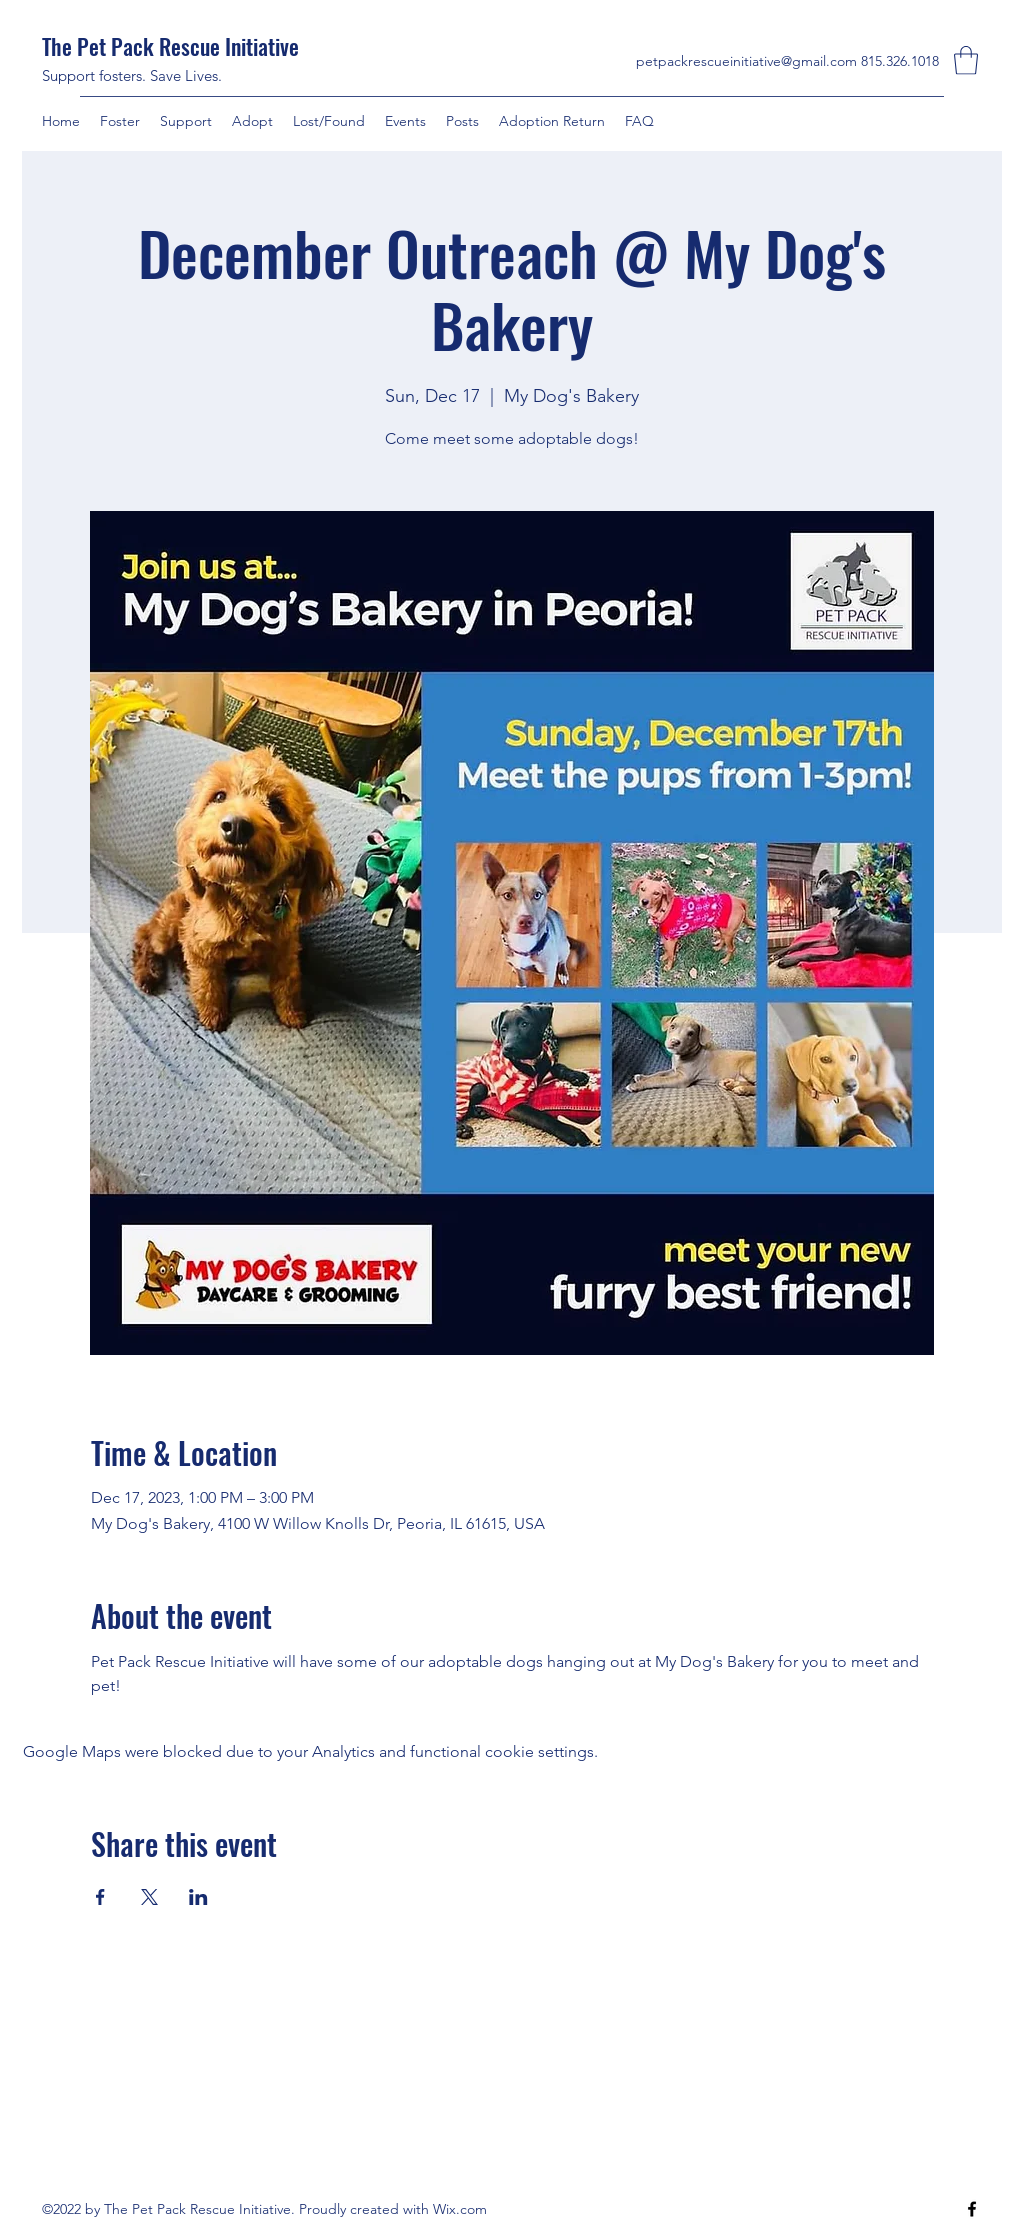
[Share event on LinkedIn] (198, 1897)
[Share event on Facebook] (100, 1897)
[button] (966, 60)
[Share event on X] (149, 1897)
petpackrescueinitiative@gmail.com (746, 61)
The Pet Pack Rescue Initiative (173, 46)
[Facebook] (972, 2209)
